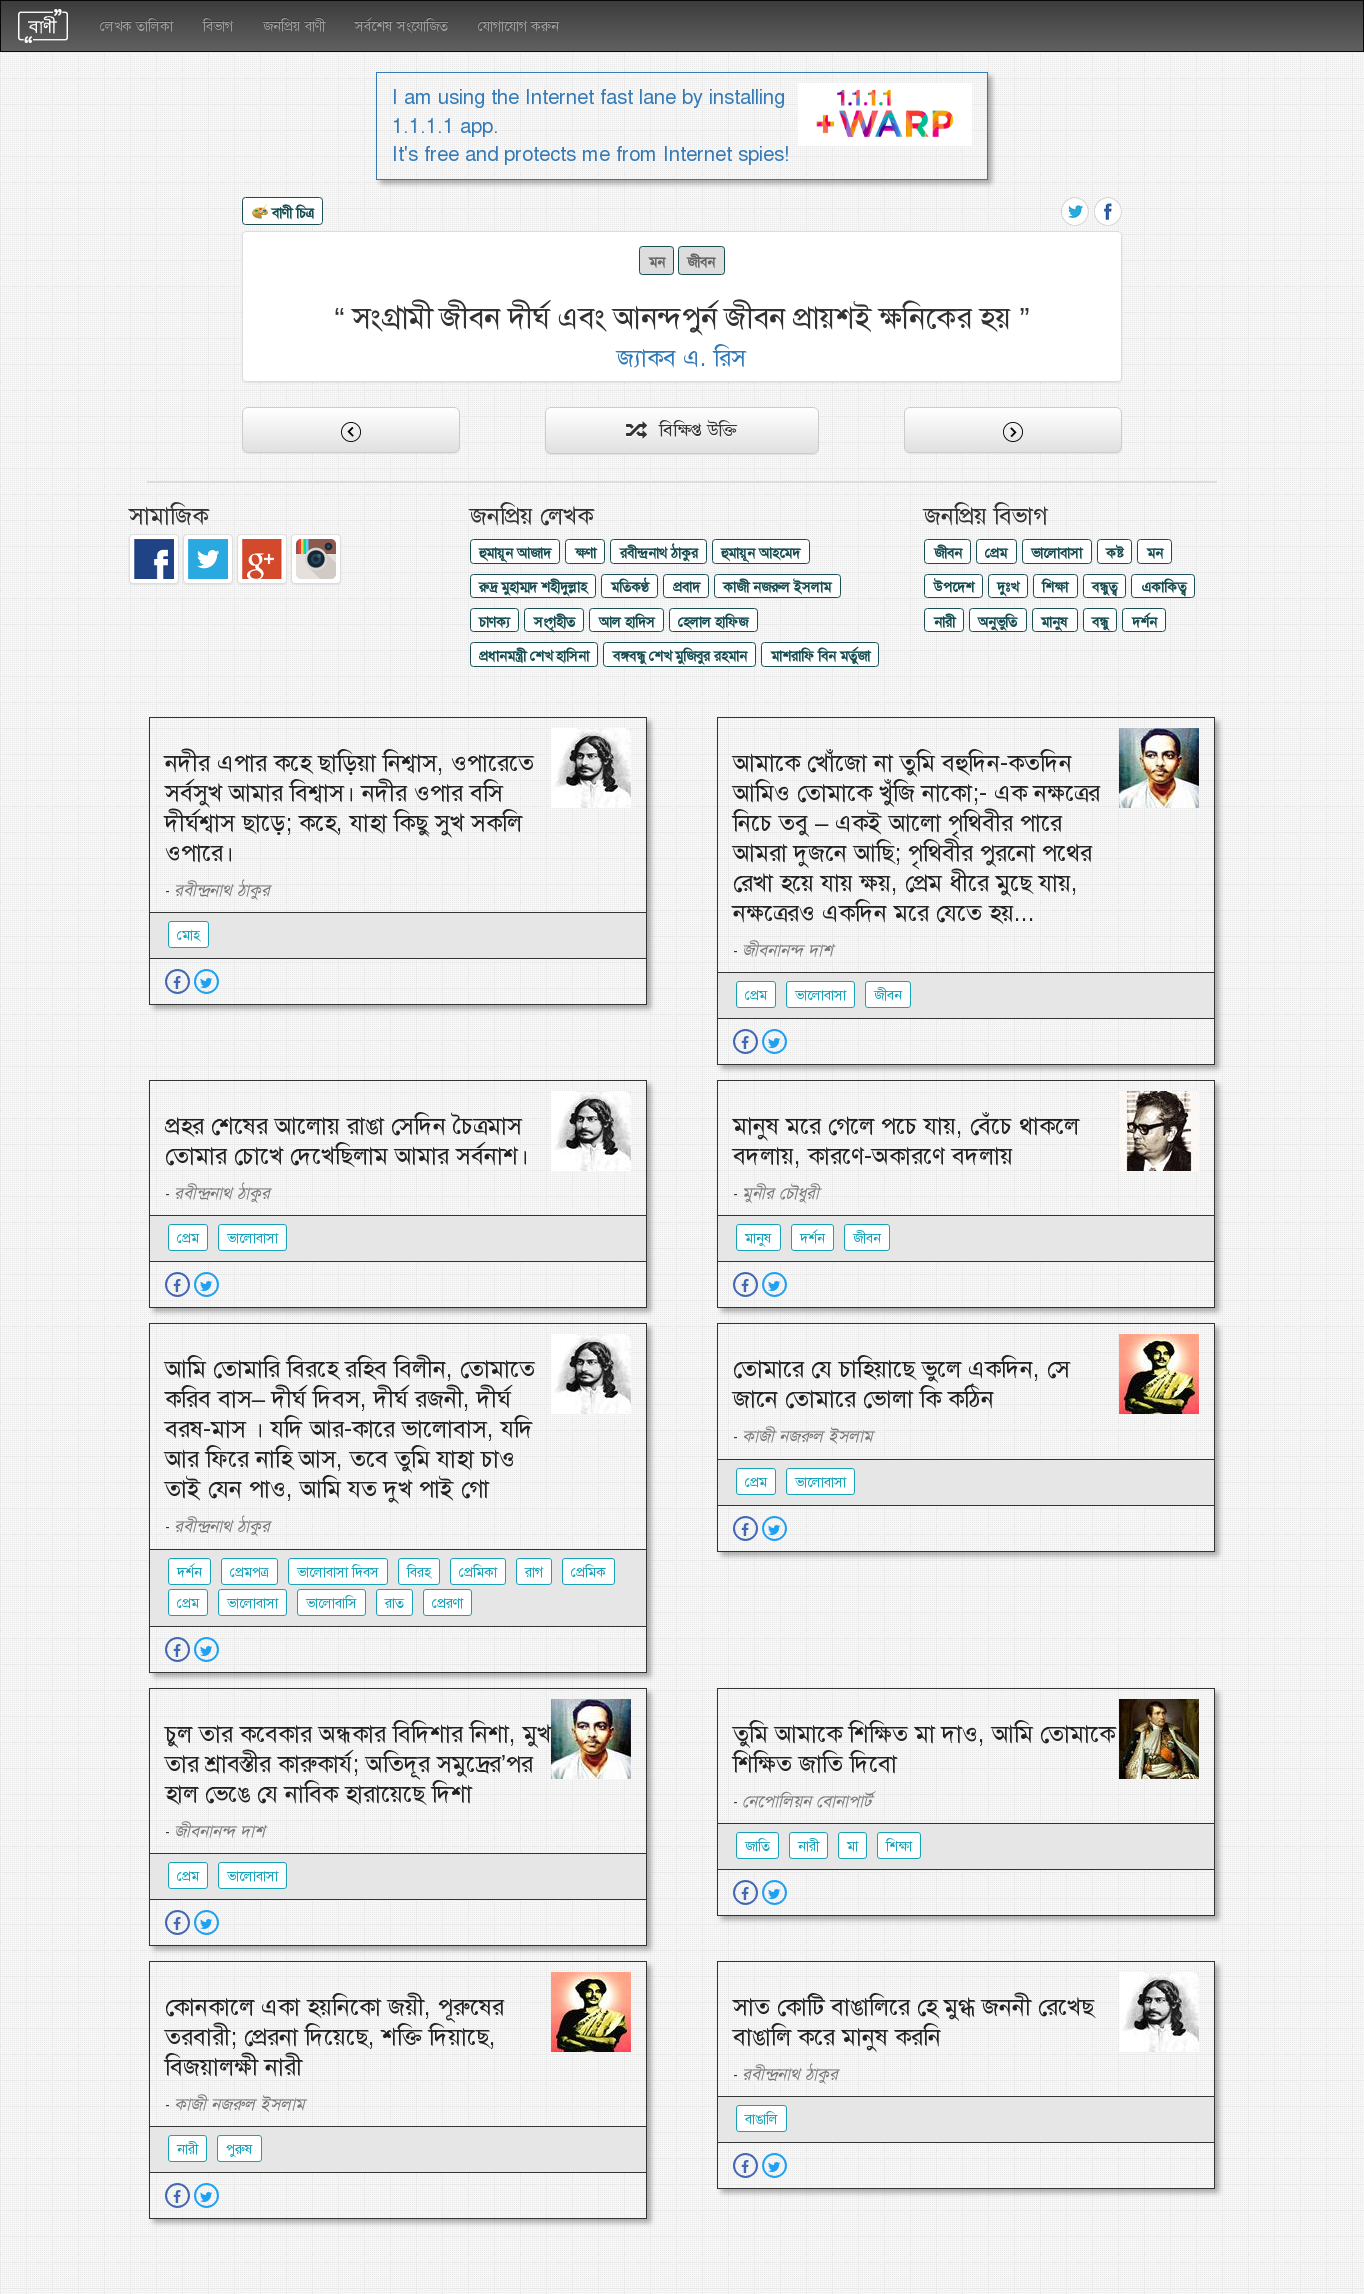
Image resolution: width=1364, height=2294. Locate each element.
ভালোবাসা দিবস (338, 1572)
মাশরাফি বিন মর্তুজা (820, 656)
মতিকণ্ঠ (630, 587)
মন (657, 262)
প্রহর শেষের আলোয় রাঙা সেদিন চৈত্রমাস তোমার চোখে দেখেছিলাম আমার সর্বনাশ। (347, 1141)
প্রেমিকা (478, 1572)
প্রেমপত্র (249, 1572)
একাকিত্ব (1163, 587)
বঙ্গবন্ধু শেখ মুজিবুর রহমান (680, 656)
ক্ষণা (585, 553)
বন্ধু (1100, 622)
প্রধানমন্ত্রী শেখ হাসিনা (534, 656)
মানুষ (1054, 622)
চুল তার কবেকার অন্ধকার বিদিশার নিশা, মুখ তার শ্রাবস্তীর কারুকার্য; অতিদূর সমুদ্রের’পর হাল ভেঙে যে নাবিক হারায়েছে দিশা (358, 1764)
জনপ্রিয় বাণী (294, 26)
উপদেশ (954, 587)
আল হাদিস (627, 622)
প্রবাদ (686, 587)
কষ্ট (1114, 553)
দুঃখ (1007, 587)
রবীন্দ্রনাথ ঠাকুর (659, 553)
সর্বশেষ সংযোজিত (401, 26)
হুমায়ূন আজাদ (515, 553)
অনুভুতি (997, 622)
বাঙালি (761, 2119)
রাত (394, 1603)
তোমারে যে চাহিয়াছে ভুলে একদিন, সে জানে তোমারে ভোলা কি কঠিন (901, 1384)
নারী (944, 622)
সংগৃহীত (554, 622)
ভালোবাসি (331, 1603)
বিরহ (419, 1572)
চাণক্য (494, 622)
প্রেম (996, 553)
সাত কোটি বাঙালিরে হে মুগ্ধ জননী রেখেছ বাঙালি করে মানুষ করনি (913, 2022)
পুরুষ (239, 2149)
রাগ (534, 1572)
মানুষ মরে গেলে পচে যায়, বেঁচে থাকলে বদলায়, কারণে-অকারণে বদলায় (906, 1141)
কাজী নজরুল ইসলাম (777, 587)
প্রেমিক (588, 1572)
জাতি (757, 1846)
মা (852, 1846)
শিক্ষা (1055, 587)
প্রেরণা (447, 1603)
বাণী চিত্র (283, 214)
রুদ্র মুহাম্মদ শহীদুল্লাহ (533, 587)
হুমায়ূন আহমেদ (760, 553)
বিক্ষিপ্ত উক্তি (681, 430)
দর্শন (1144, 622)
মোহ (188, 935)
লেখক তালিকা (136, 26)
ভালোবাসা (1056, 553)
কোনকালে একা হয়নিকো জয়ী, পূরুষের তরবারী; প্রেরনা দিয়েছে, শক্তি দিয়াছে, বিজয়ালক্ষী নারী (334, 2037)
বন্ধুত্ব (1104, 587)
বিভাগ (218, 26)
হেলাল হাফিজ (713, 622)
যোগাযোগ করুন (518, 26)
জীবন (701, 262)
